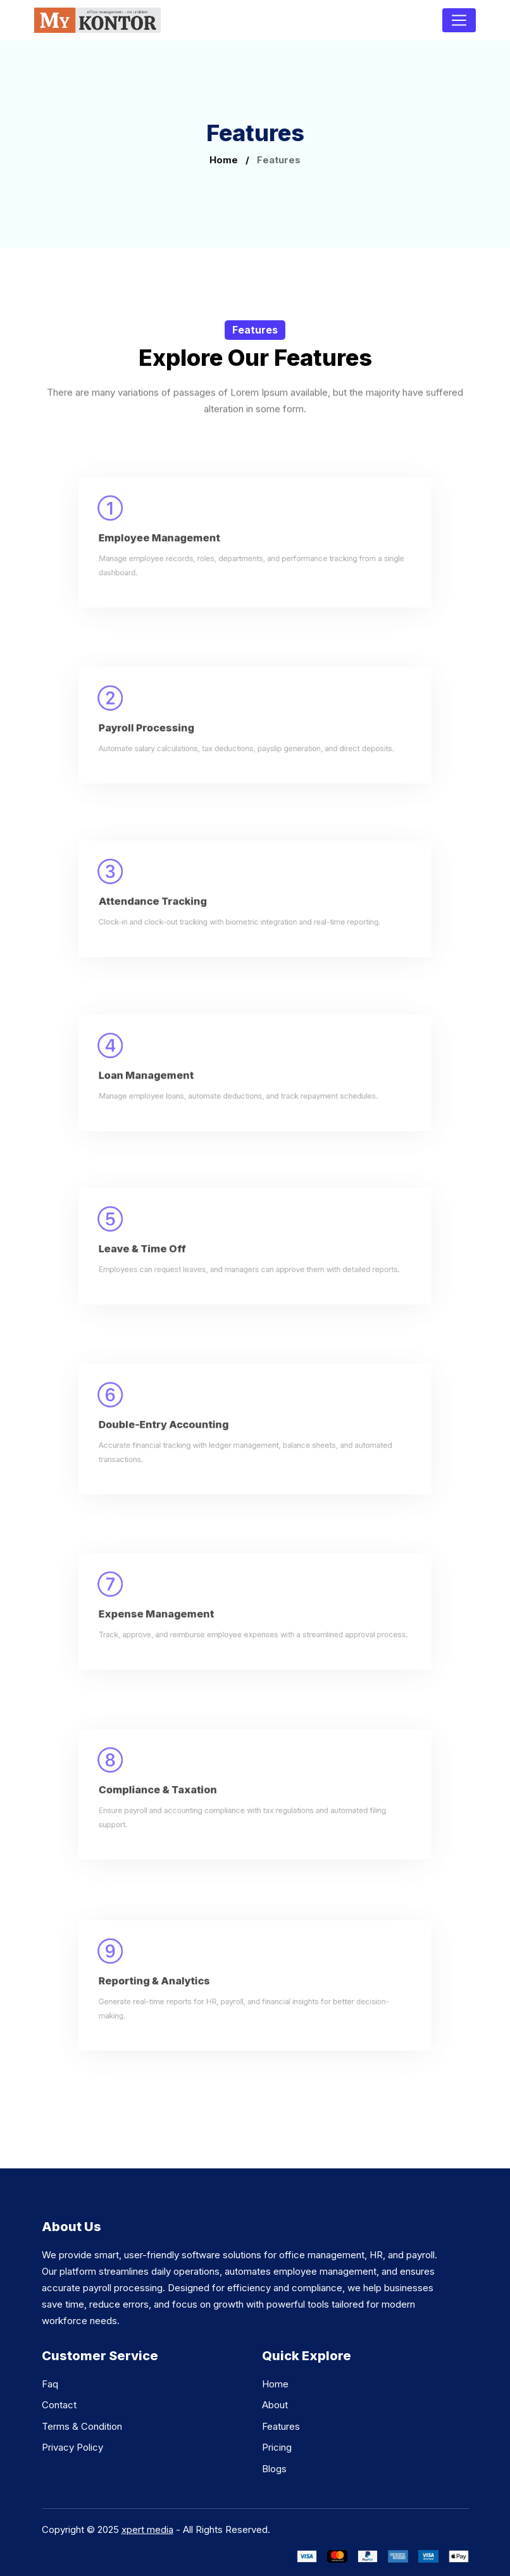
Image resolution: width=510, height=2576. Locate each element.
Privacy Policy (72, 2447)
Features (281, 2426)
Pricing (277, 2447)
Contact (59, 2405)
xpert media (147, 2529)
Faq (50, 2384)
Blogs (274, 2469)
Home (223, 160)
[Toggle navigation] (459, 20)
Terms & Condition (82, 2426)
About (275, 2405)
